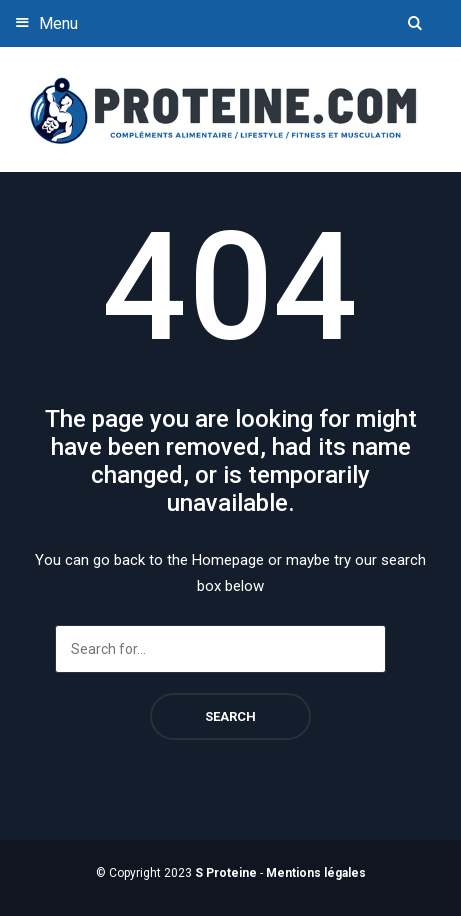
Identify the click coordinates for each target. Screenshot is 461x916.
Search (230, 716)
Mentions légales (316, 873)
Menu (44, 22)
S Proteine (226, 873)
